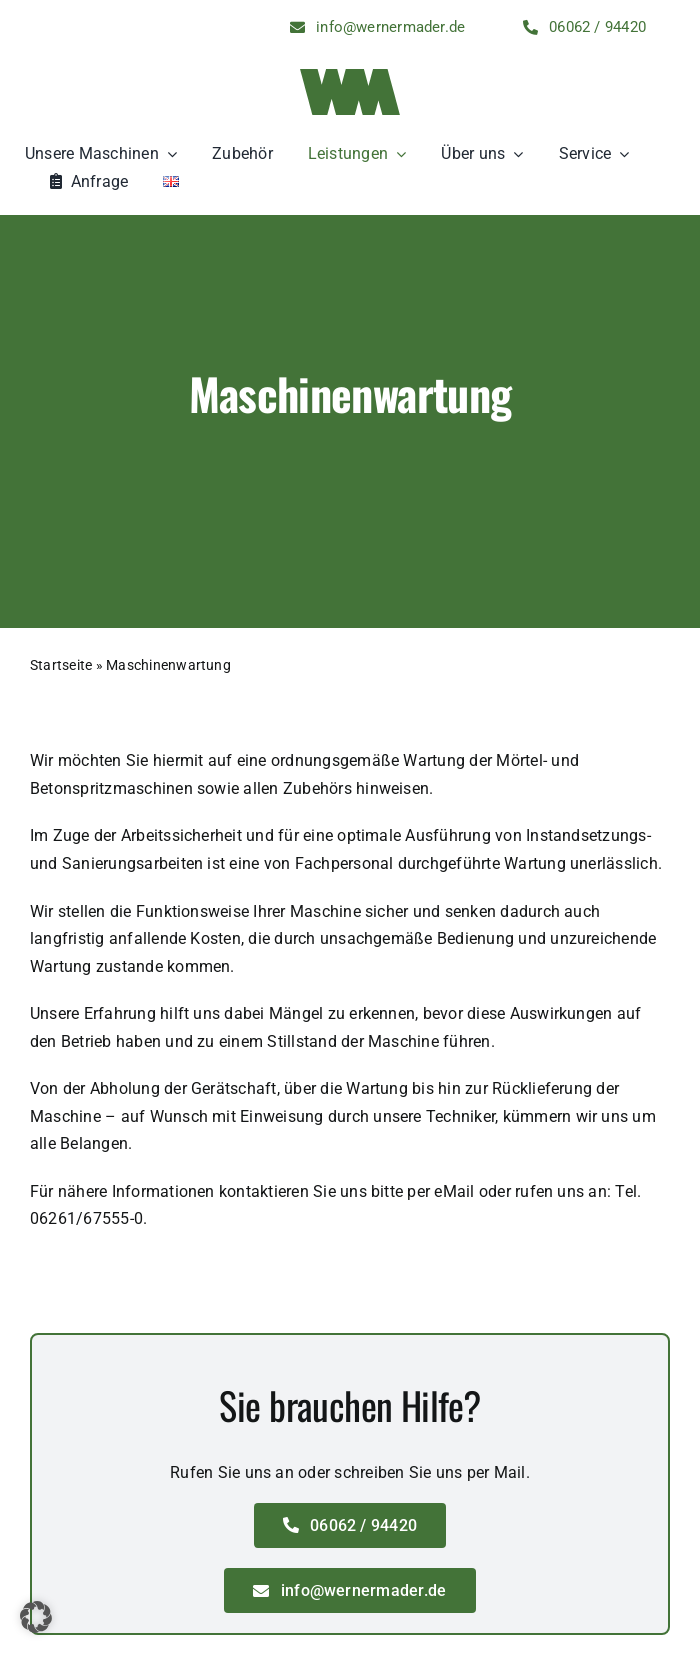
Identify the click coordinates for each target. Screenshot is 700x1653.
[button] (36, 1617)
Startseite (61, 665)
